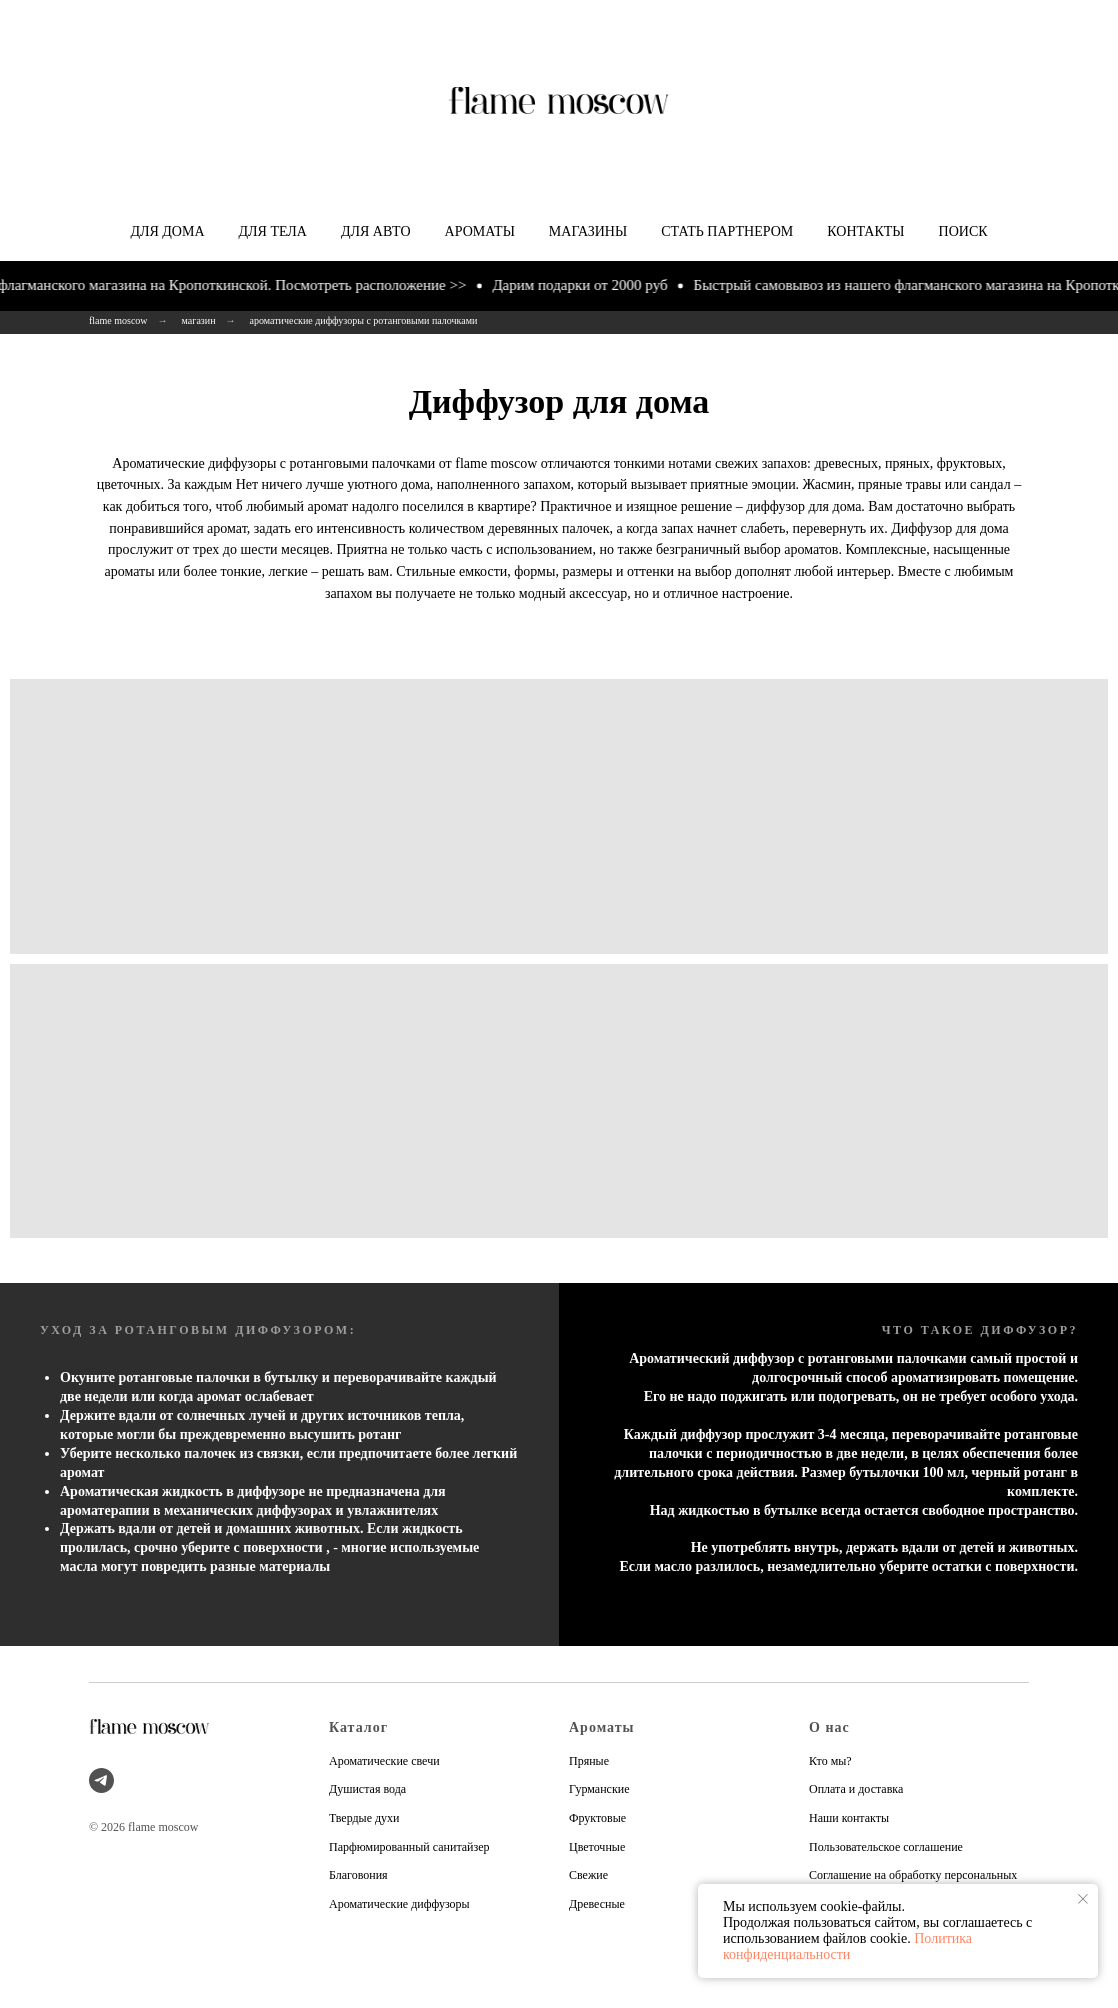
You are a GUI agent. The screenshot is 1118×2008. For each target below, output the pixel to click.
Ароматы (480, 231)
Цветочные (597, 1847)
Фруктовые (597, 1818)
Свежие (588, 1875)
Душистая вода (367, 1789)
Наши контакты (849, 1818)
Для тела (273, 231)
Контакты (865, 231)
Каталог (358, 1727)
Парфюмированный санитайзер (409, 1847)
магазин (199, 320)
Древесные (597, 1904)
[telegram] (101, 1780)
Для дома (167, 231)
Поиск (963, 231)
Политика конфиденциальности (847, 1946)
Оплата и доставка (856, 1789)
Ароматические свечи (384, 1761)
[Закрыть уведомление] (1083, 1899)
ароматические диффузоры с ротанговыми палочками (364, 320)
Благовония (358, 1875)
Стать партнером (727, 231)
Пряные (589, 1761)
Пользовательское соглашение (886, 1847)
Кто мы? (830, 1761)
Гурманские (599, 1789)
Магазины (588, 231)
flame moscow (118, 320)
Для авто (376, 231)
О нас (829, 1727)
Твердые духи (364, 1818)
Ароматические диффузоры (399, 1904)
